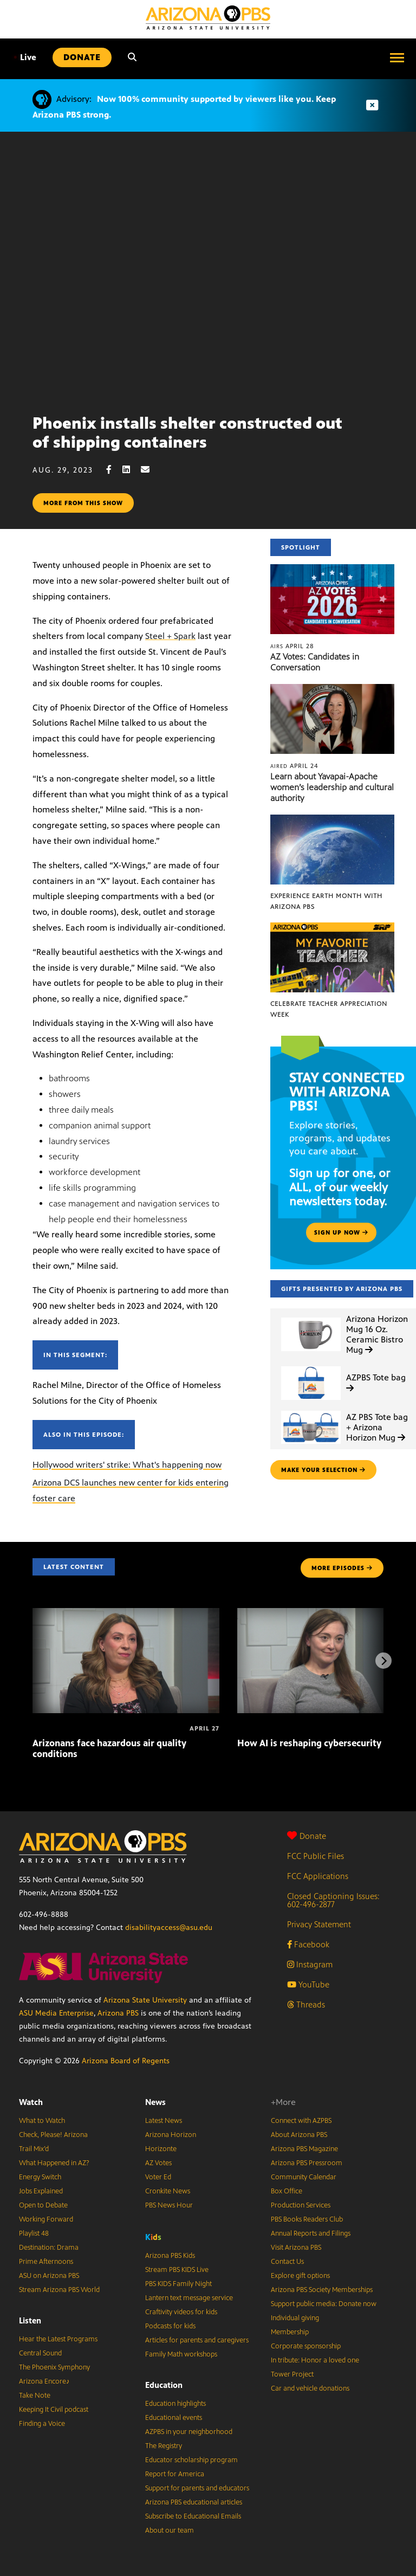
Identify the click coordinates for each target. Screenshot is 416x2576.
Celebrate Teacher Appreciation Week (328, 1009)
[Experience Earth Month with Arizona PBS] (332, 820)
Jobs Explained (41, 2191)
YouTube (308, 1984)
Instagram (310, 1964)
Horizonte (161, 2149)
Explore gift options (300, 2275)
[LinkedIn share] (131, 469)
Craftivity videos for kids (181, 2312)
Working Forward (46, 2219)
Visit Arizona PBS (296, 2247)
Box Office (286, 2191)
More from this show (83, 503)
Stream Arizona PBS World (59, 2290)
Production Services (300, 2205)
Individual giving (295, 2318)
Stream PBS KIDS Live (177, 2269)
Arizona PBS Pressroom (306, 2163)
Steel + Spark (170, 636)
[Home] (208, 17)
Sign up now (341, 1232)
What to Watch (42, 2120)
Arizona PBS (118, 2013)
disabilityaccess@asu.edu (168, 1927)
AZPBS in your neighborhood (188, 2431)
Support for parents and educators (197, 2488)
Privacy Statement (319, 1924)
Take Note (34, 2395)
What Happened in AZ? (54, 2163)
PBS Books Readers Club (307, 2219)
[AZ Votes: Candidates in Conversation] (332, 570)
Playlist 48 (34, 2233)
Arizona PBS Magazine (304, 2149)
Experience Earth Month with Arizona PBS (326, 901)
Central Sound (40, 2353)
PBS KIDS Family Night (178, 2284)
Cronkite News (167, 2191)
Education (164, 2385)
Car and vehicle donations (310, 2388)
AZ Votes (158, 2163)
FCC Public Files (315, 1856)
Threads (306, 2004)
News (155, 2102)
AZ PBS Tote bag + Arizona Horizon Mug (377, 1427)
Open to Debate (43, 2205)
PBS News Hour (169, 2205)
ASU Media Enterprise (56, 2013)
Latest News (163, 2120)
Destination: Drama (49, 2247)
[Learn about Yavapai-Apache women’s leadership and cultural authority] (332, 690)
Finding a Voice (42, 2423)
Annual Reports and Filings (310, 2233)
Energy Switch (40, 2177)
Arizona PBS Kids (170, 2255)
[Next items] (383, 1660)
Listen (30, 2320)
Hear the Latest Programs (58, 2339)
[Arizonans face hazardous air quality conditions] (125, 1614)
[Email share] (150, 469)
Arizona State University (145, 2000)
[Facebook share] (114, 469)
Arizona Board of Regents (126, 2060)
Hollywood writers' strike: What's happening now (127, 1465)
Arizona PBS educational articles (193, 2502)
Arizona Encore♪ (44, 2381)
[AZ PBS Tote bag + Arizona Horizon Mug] (311, 1411)
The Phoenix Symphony (54, 2367)
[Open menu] (397, 57)
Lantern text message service (189, 2298)
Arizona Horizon (170, 2134)
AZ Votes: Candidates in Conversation (314, 662)
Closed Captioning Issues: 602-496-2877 (333, 1900)
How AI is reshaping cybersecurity (309, 1743)
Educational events (173, 2417)
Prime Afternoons (46, 2261)
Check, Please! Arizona (53, 2134)
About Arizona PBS (299, 2134)
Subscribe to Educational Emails (193, 2516)
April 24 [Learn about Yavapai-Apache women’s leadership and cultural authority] (294, 766)
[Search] (132, 57)
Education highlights (175, 2403)
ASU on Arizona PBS (49, 2275)
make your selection (323, 1470)
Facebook (308, 1944)
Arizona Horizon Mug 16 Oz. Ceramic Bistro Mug (377, 1334)
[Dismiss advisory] (372, 105)
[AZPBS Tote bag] (311, 1366)
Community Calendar (303, 2177)
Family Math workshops (181, 2354)
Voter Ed (158, 2177)
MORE (342, 1568)
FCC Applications (317, 1876)
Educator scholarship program (191, 2460)
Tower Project (292, 2374)
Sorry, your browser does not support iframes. (208, 268)
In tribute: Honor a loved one (315, 2360)
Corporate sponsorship (306, 2346)
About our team (169, 2530)
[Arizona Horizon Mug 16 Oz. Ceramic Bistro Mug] (311, 1318)
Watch (31, 2102)
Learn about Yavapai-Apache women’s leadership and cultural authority (332, 787)
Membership (290, 2332)
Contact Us (287, 2261)
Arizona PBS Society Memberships (322, 2290)
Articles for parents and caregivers (197, 2340)
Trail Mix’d (34, 2149)
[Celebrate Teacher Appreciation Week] (332, 928)
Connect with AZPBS (301, 2120)
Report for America (174, 2474)
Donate (306, 1836)
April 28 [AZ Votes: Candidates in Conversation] (292, 646)
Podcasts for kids (170, 2326)
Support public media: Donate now (323, 2304)
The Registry (163, 2446)
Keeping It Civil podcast (53, 2409)
